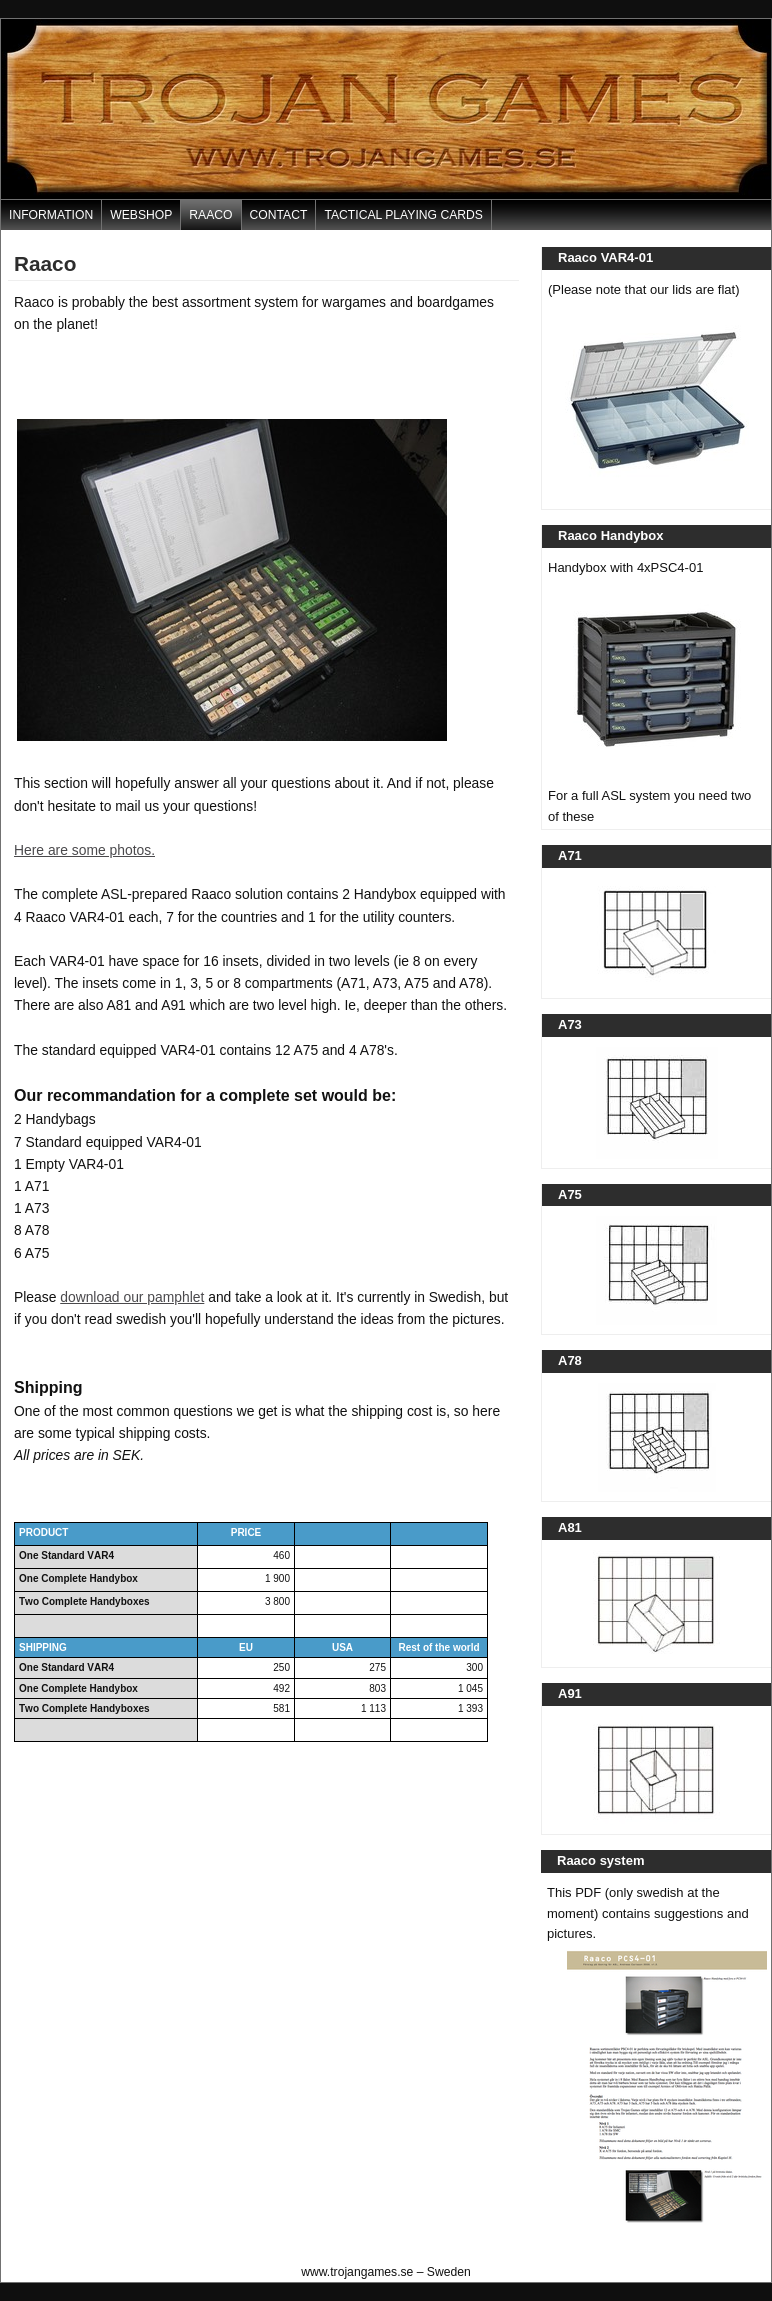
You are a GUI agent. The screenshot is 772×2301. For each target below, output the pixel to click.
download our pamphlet (132, 1297)
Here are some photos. (84, 850)
